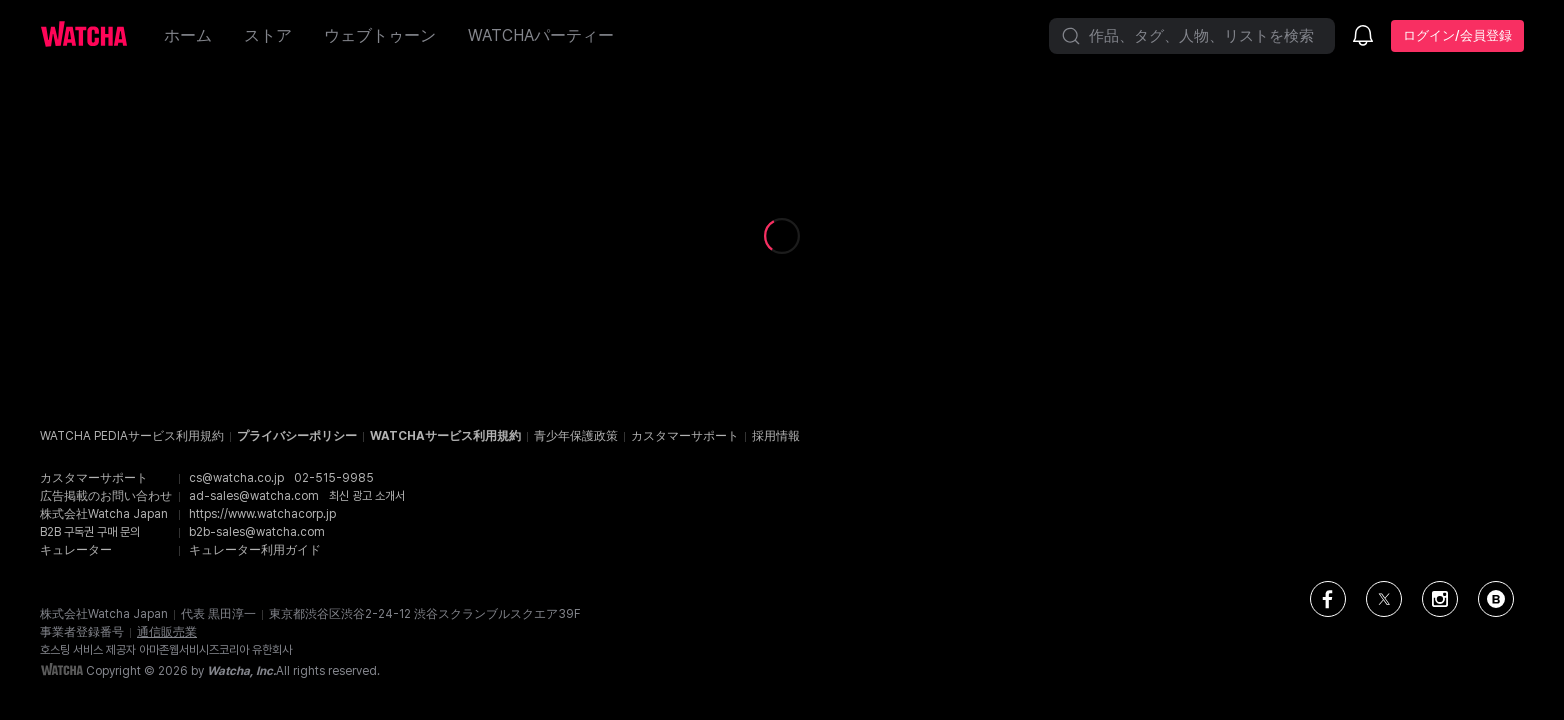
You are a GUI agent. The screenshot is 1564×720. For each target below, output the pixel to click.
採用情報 (776, 436)
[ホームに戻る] (94, 36)
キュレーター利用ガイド (255, 550)
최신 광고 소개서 (367, 496)
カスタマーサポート (685, 436)
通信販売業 (167, 632)
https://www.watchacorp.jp (262, 514)
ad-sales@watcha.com (254, 496)
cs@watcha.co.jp (236, 478)
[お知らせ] (1363, 37)
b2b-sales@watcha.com (257, 532)
